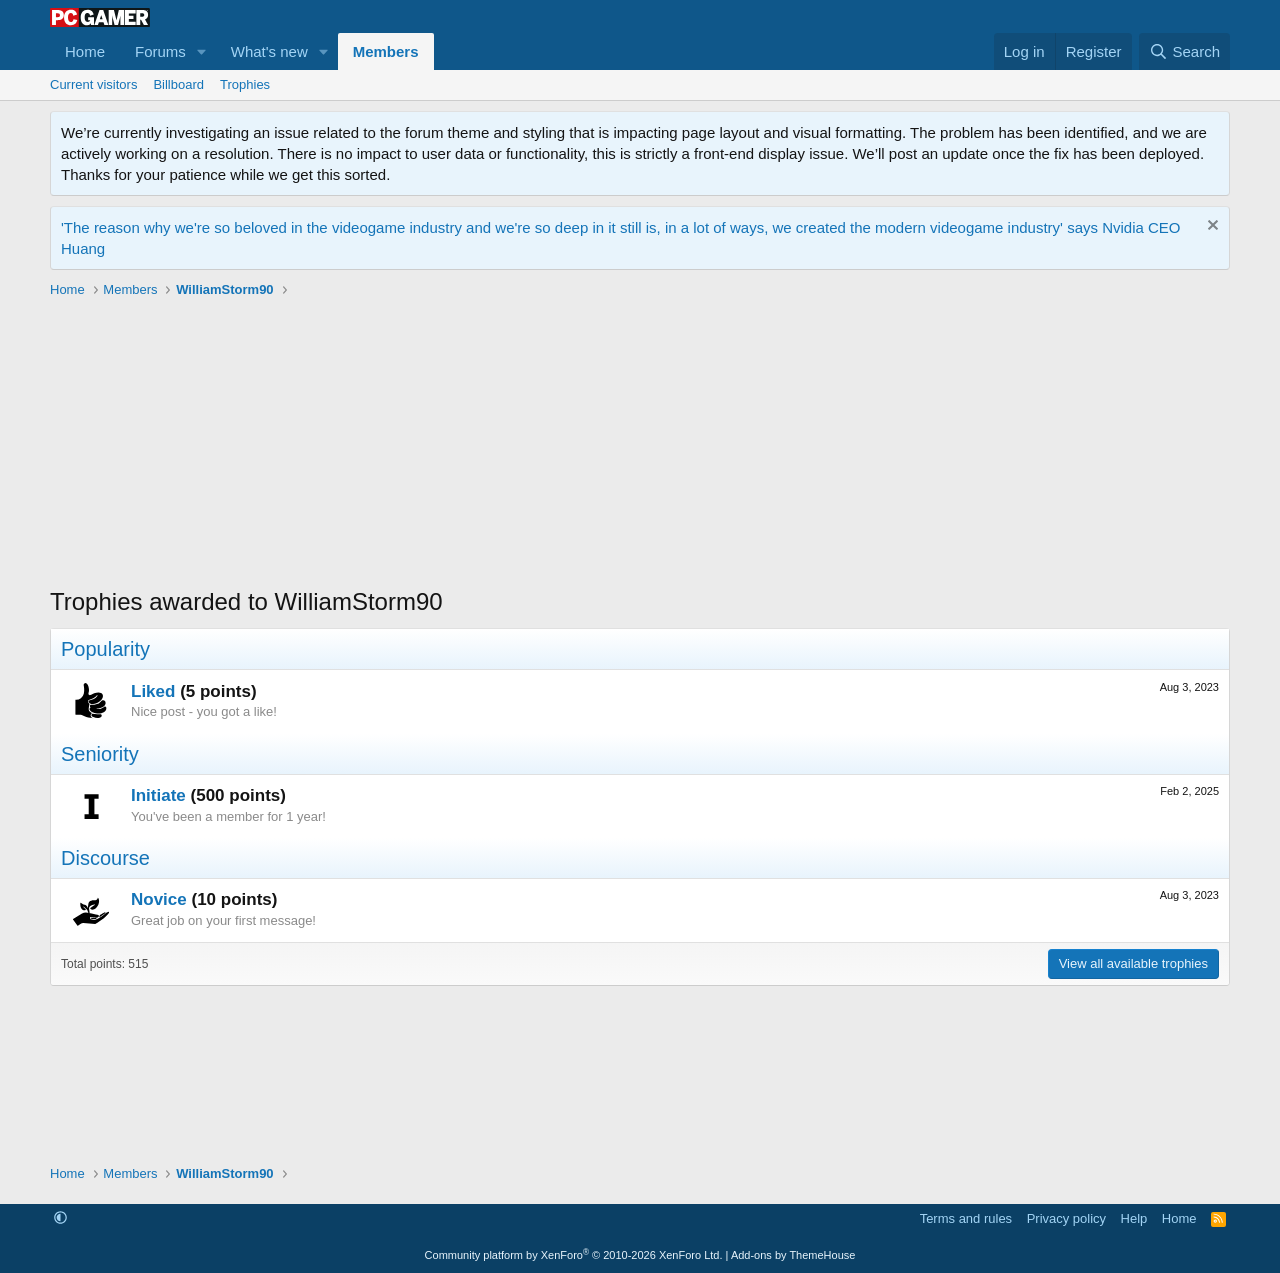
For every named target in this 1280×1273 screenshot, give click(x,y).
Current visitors (93, 84)
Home (85, 51)
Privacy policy (1066, 1218)
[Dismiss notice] (1210, 227)
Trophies (245, 84)
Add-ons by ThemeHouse (793, 1255)
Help (1134, 1218)
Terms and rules (966, 1218)
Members (386, 51)
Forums (160, 51)
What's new (269, 51)
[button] (202, 51)
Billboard (178, 84)
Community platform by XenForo (574, 1255)
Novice (159, 899)
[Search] (1184, 51)
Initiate (158, 795)
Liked (153, 691)
